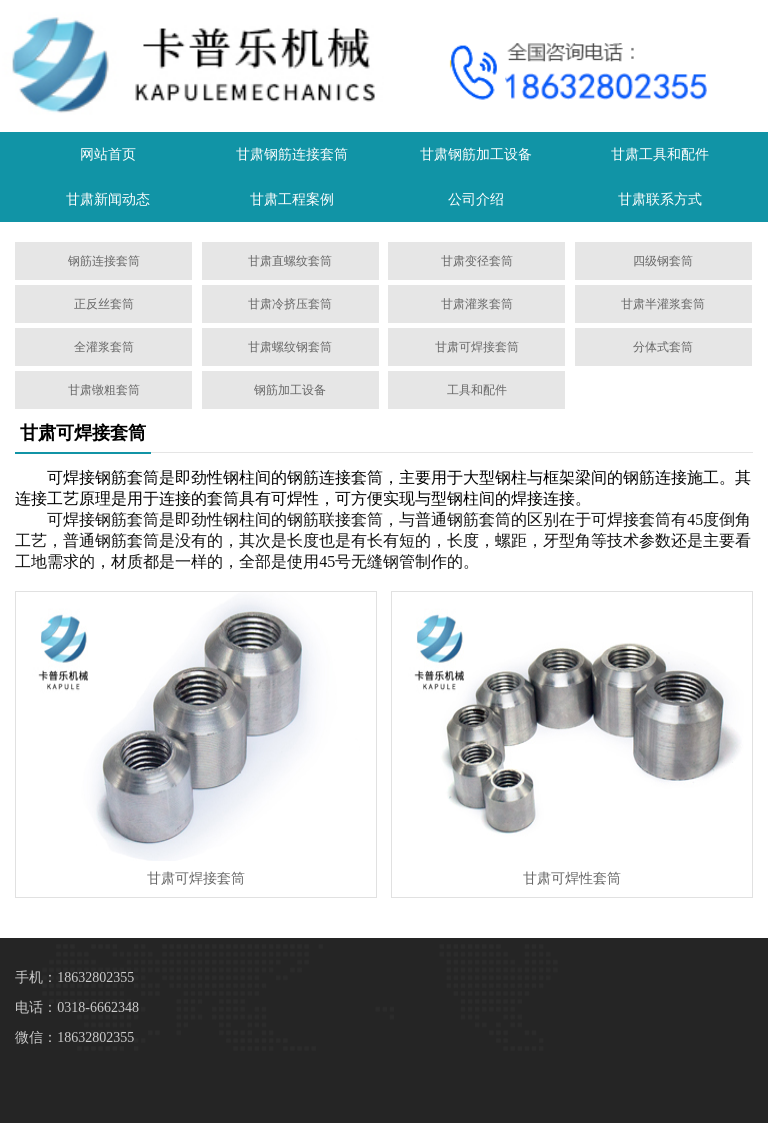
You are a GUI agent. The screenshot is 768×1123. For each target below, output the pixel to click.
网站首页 (108, 154)
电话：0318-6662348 (77, 1007)
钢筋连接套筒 (104, 261)
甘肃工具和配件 (660, 154)
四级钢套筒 (663, 261)
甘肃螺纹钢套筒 (290, 347)
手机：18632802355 (74, 977)
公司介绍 (476, 199)
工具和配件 (477, 390)
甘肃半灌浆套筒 (663, 304)
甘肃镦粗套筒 (104, 390)
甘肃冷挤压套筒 (290, 304)
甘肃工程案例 (292, 199)
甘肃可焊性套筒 (572, 878)
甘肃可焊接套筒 (477, 347)
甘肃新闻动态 (108, 199)
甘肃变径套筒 (477, 261)
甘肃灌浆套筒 (477, 304)
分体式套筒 (663, 347)
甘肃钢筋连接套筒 (292, 154)
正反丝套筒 (104, 304)
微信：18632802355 (74, 1037)
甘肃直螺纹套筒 (290, 261)
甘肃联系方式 (660, 199)
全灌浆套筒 (104, 347)
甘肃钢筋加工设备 (476, 154)
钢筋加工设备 (290, 390)
